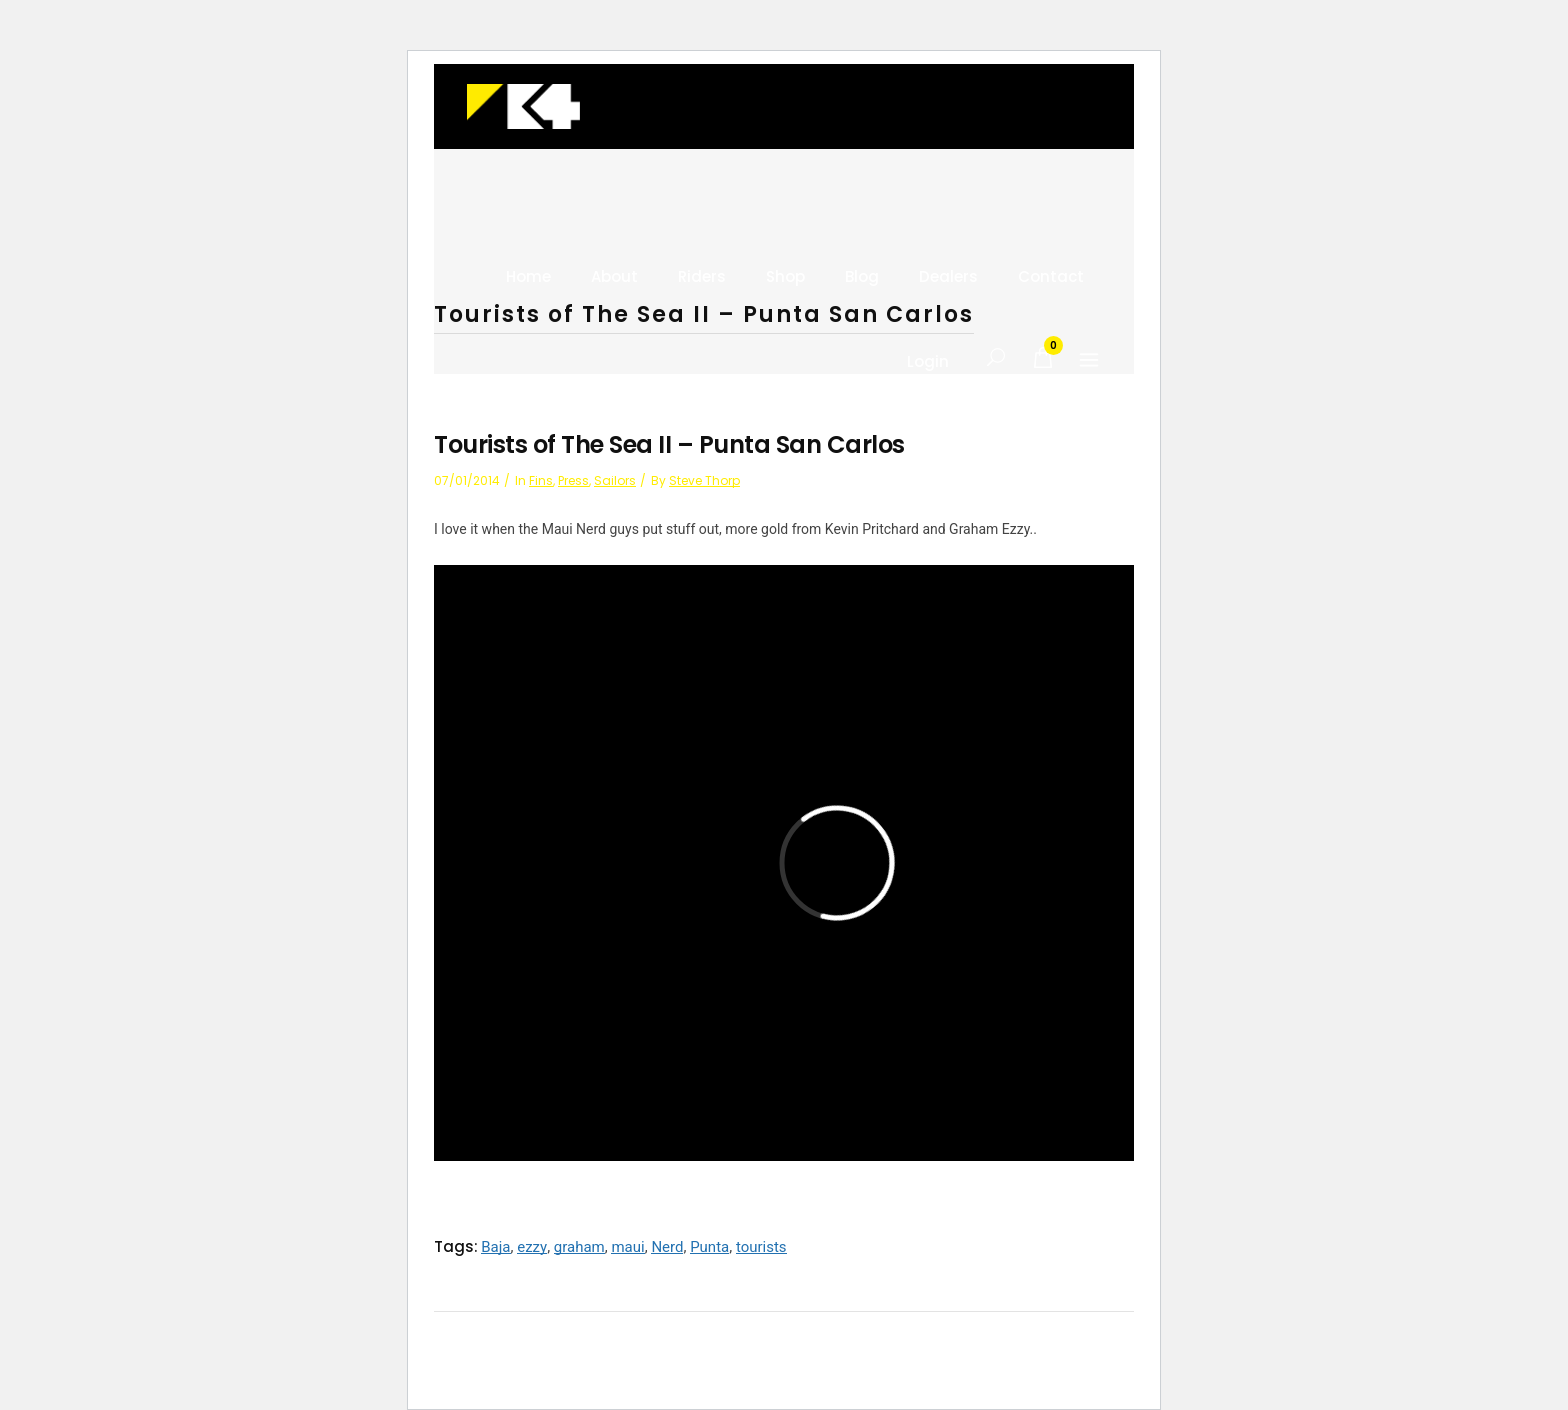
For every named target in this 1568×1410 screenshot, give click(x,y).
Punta (709, 1247)
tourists (761, 1247)
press (573, 480)
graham (579, 1247)
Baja (495, 1247)
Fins (541, 480)
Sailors (615, 480)
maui (627, 1247)
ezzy (532, 1247)
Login (928, 362)
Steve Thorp (704, 480)
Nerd (667, 1247)
